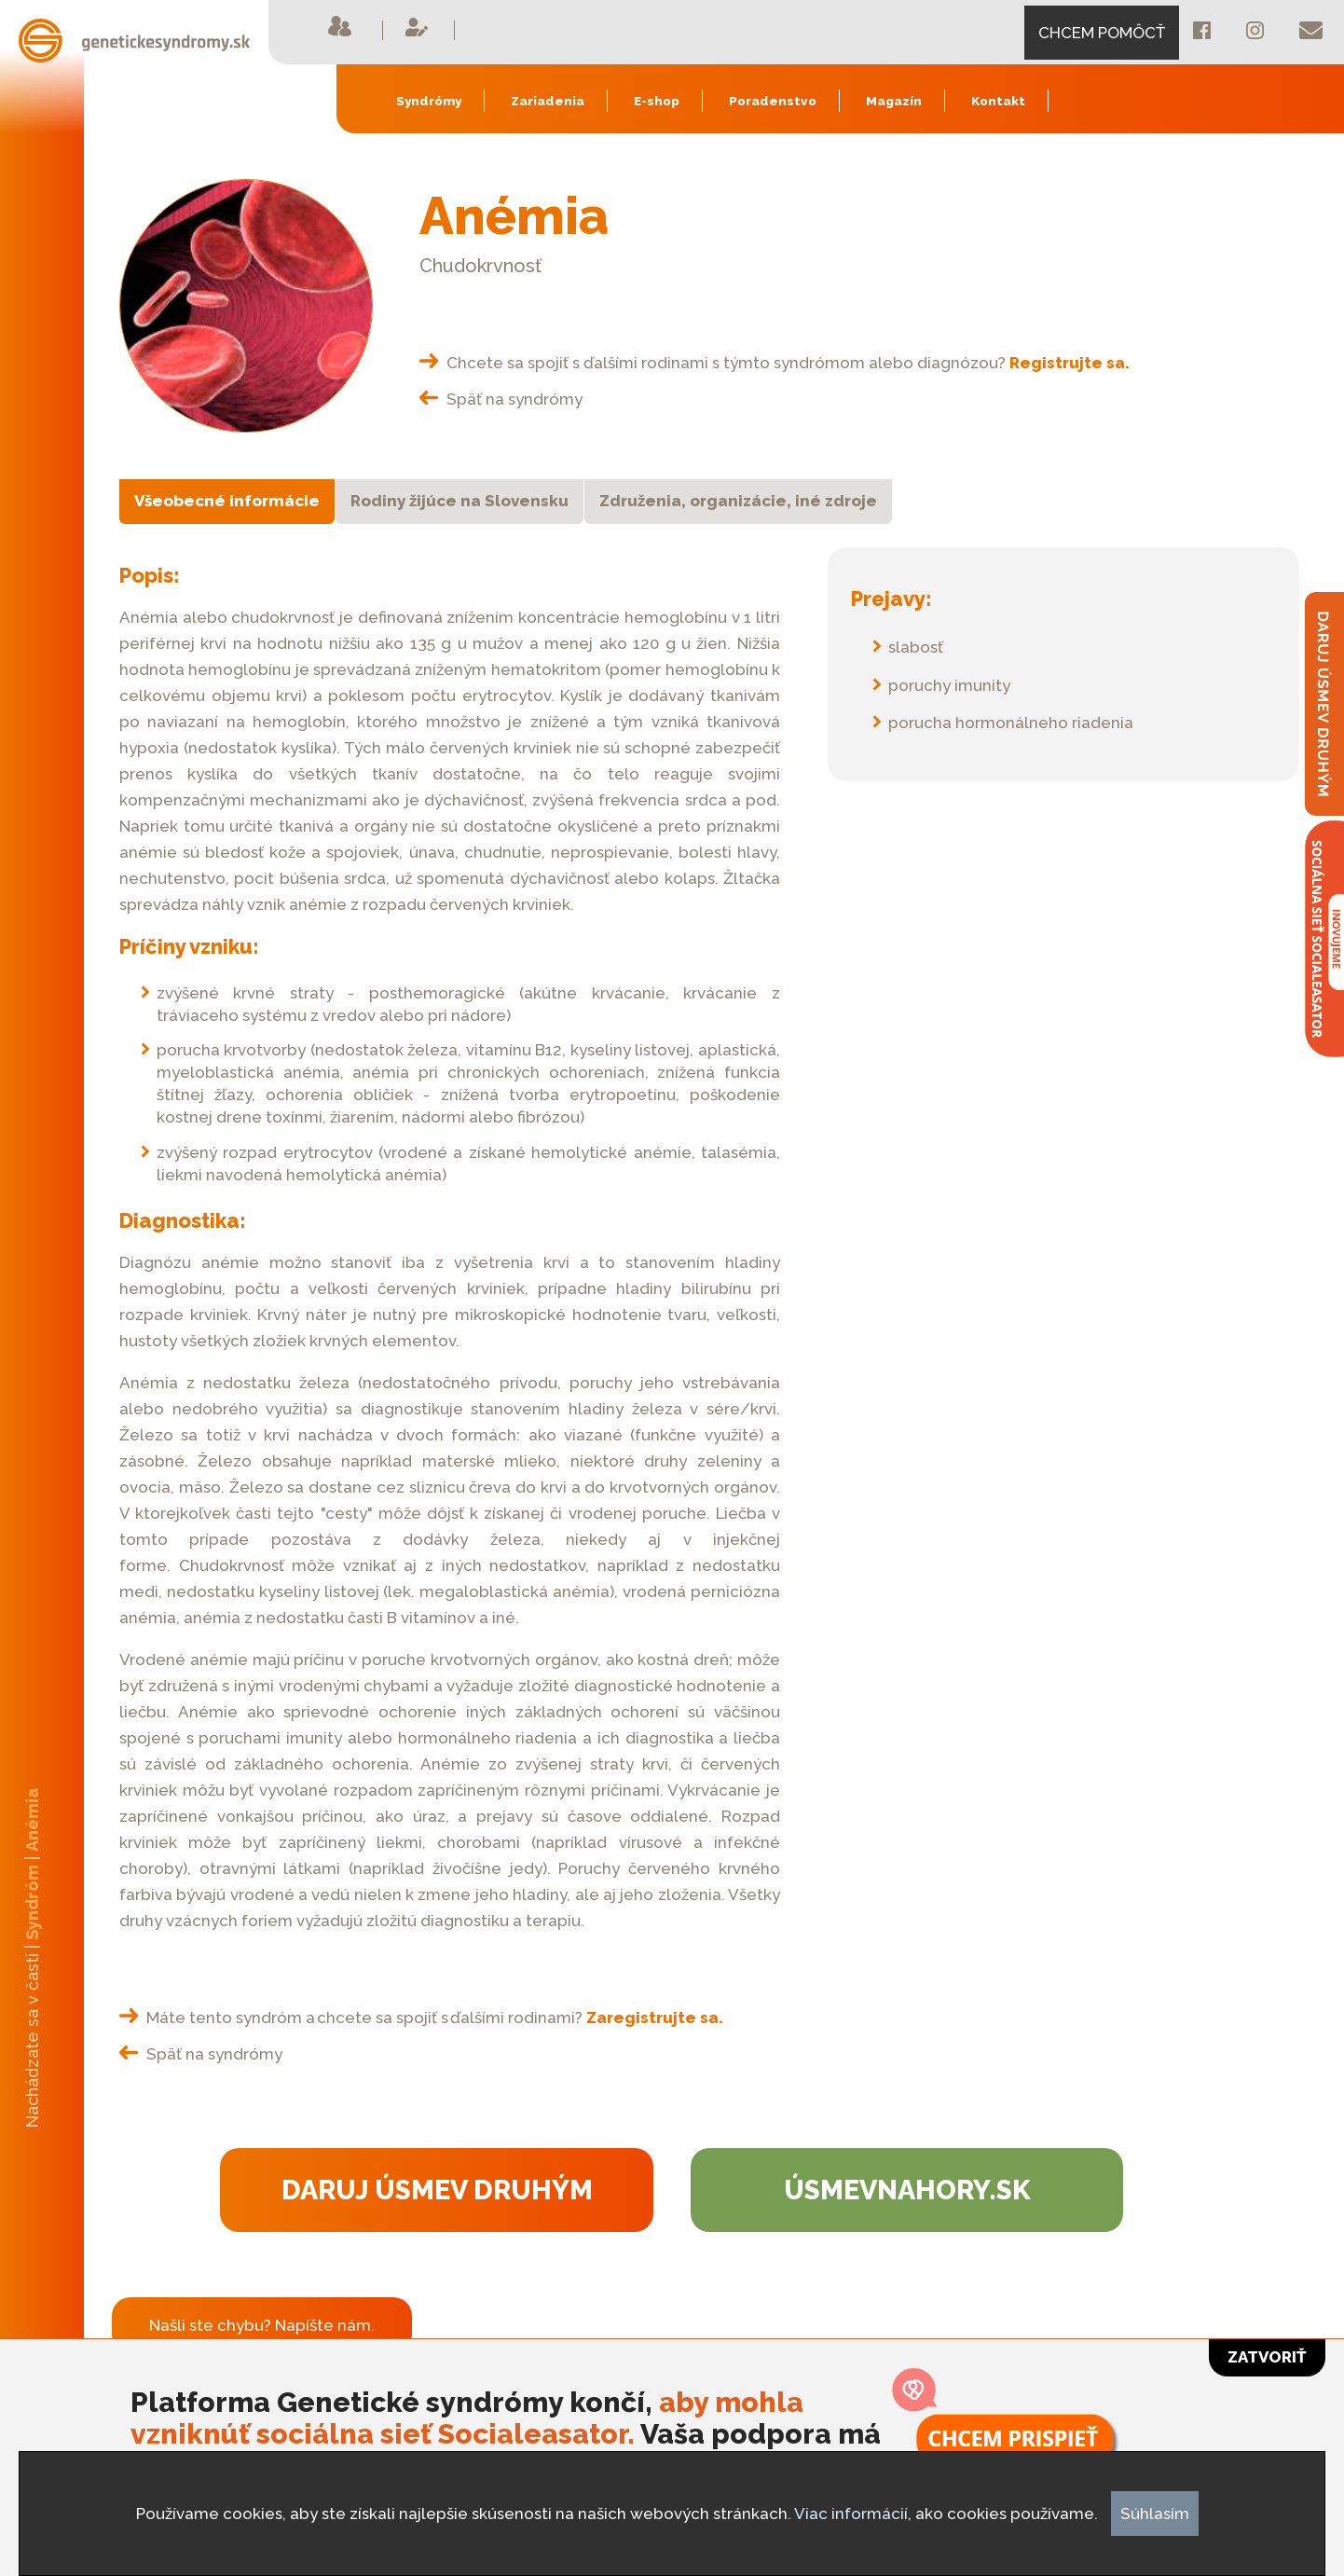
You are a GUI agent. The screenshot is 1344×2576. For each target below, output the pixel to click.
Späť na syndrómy (501, 399)
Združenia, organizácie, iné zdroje (738, 500)
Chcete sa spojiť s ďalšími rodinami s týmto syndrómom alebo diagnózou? (774, 362)
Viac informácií (851, 2513)
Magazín (894, 100)
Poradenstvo (772, 100)
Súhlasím (1154, 2513)
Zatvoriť (1267, 2357)
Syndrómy (428, 100)
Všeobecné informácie (227, 500)
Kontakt (998, 100)
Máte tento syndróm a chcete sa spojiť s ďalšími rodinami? (421, 2017)
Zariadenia (547, 100)
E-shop (656, 100)
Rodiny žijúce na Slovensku (459, 500)
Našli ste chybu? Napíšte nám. (262, 2325)
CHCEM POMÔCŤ (1101, 32)
